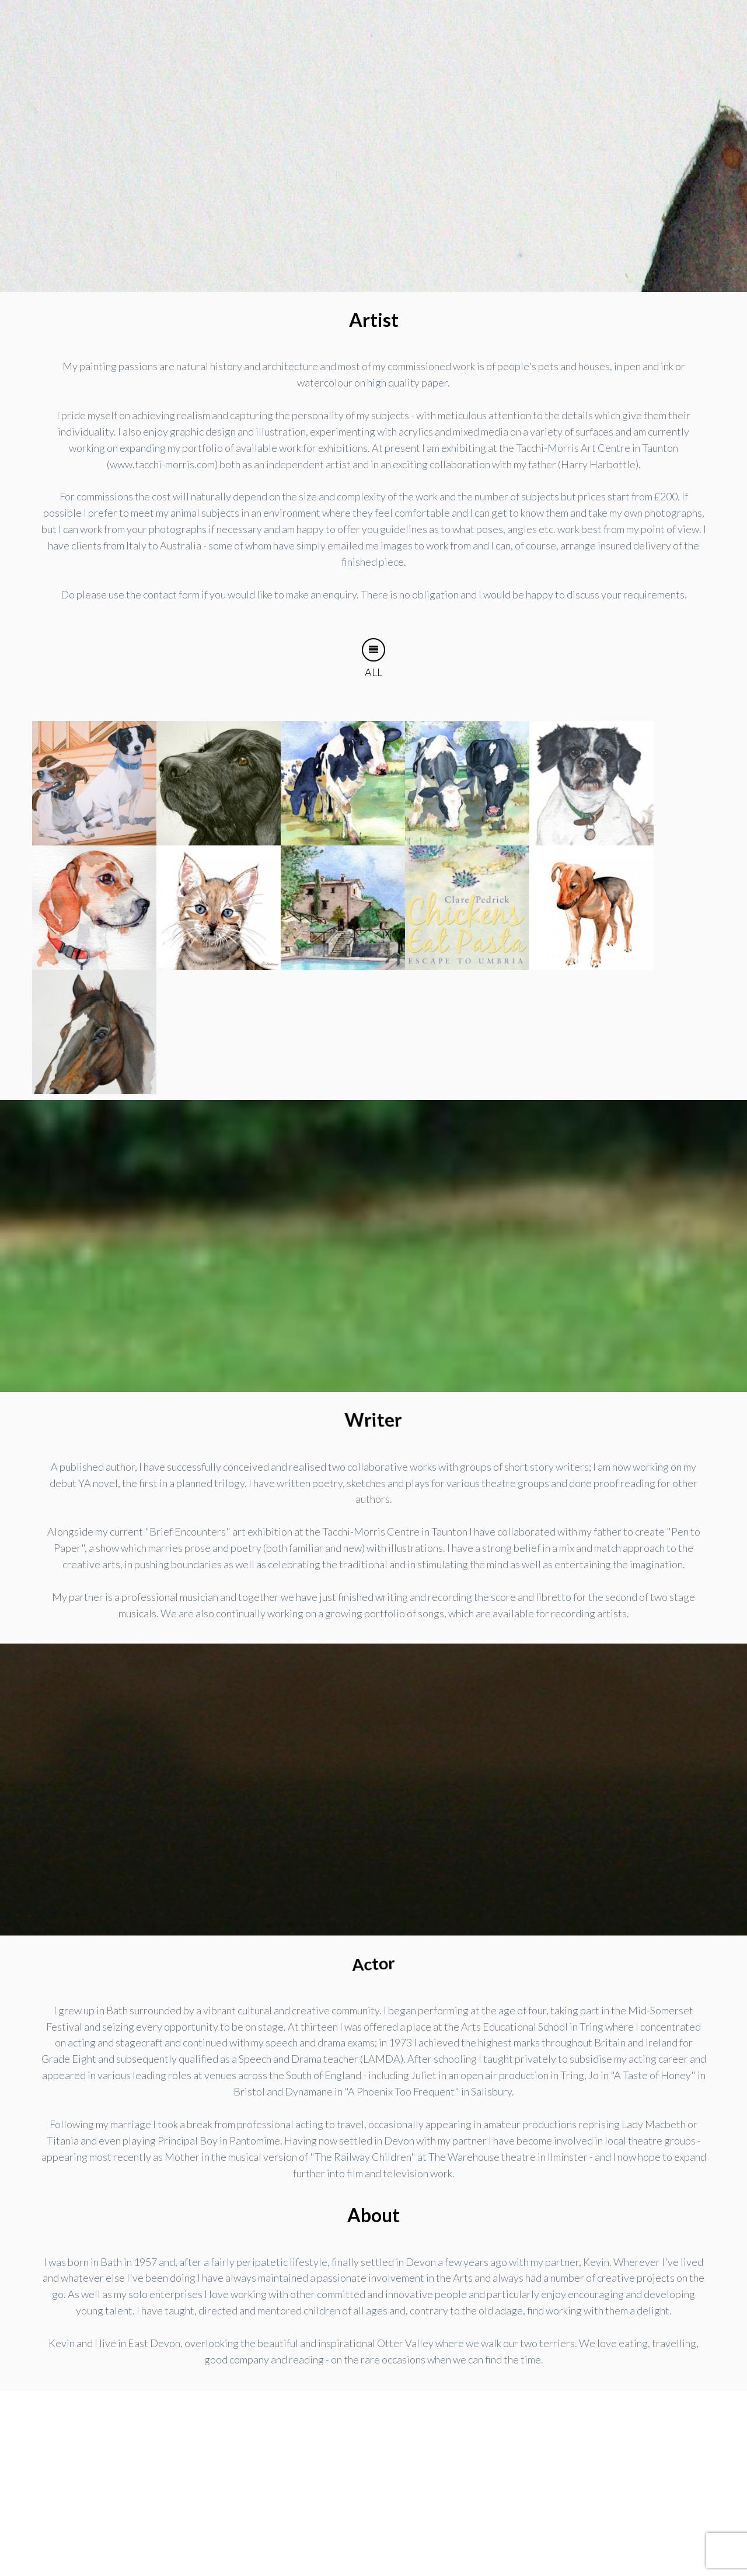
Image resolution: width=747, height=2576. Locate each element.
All (373, 658)
